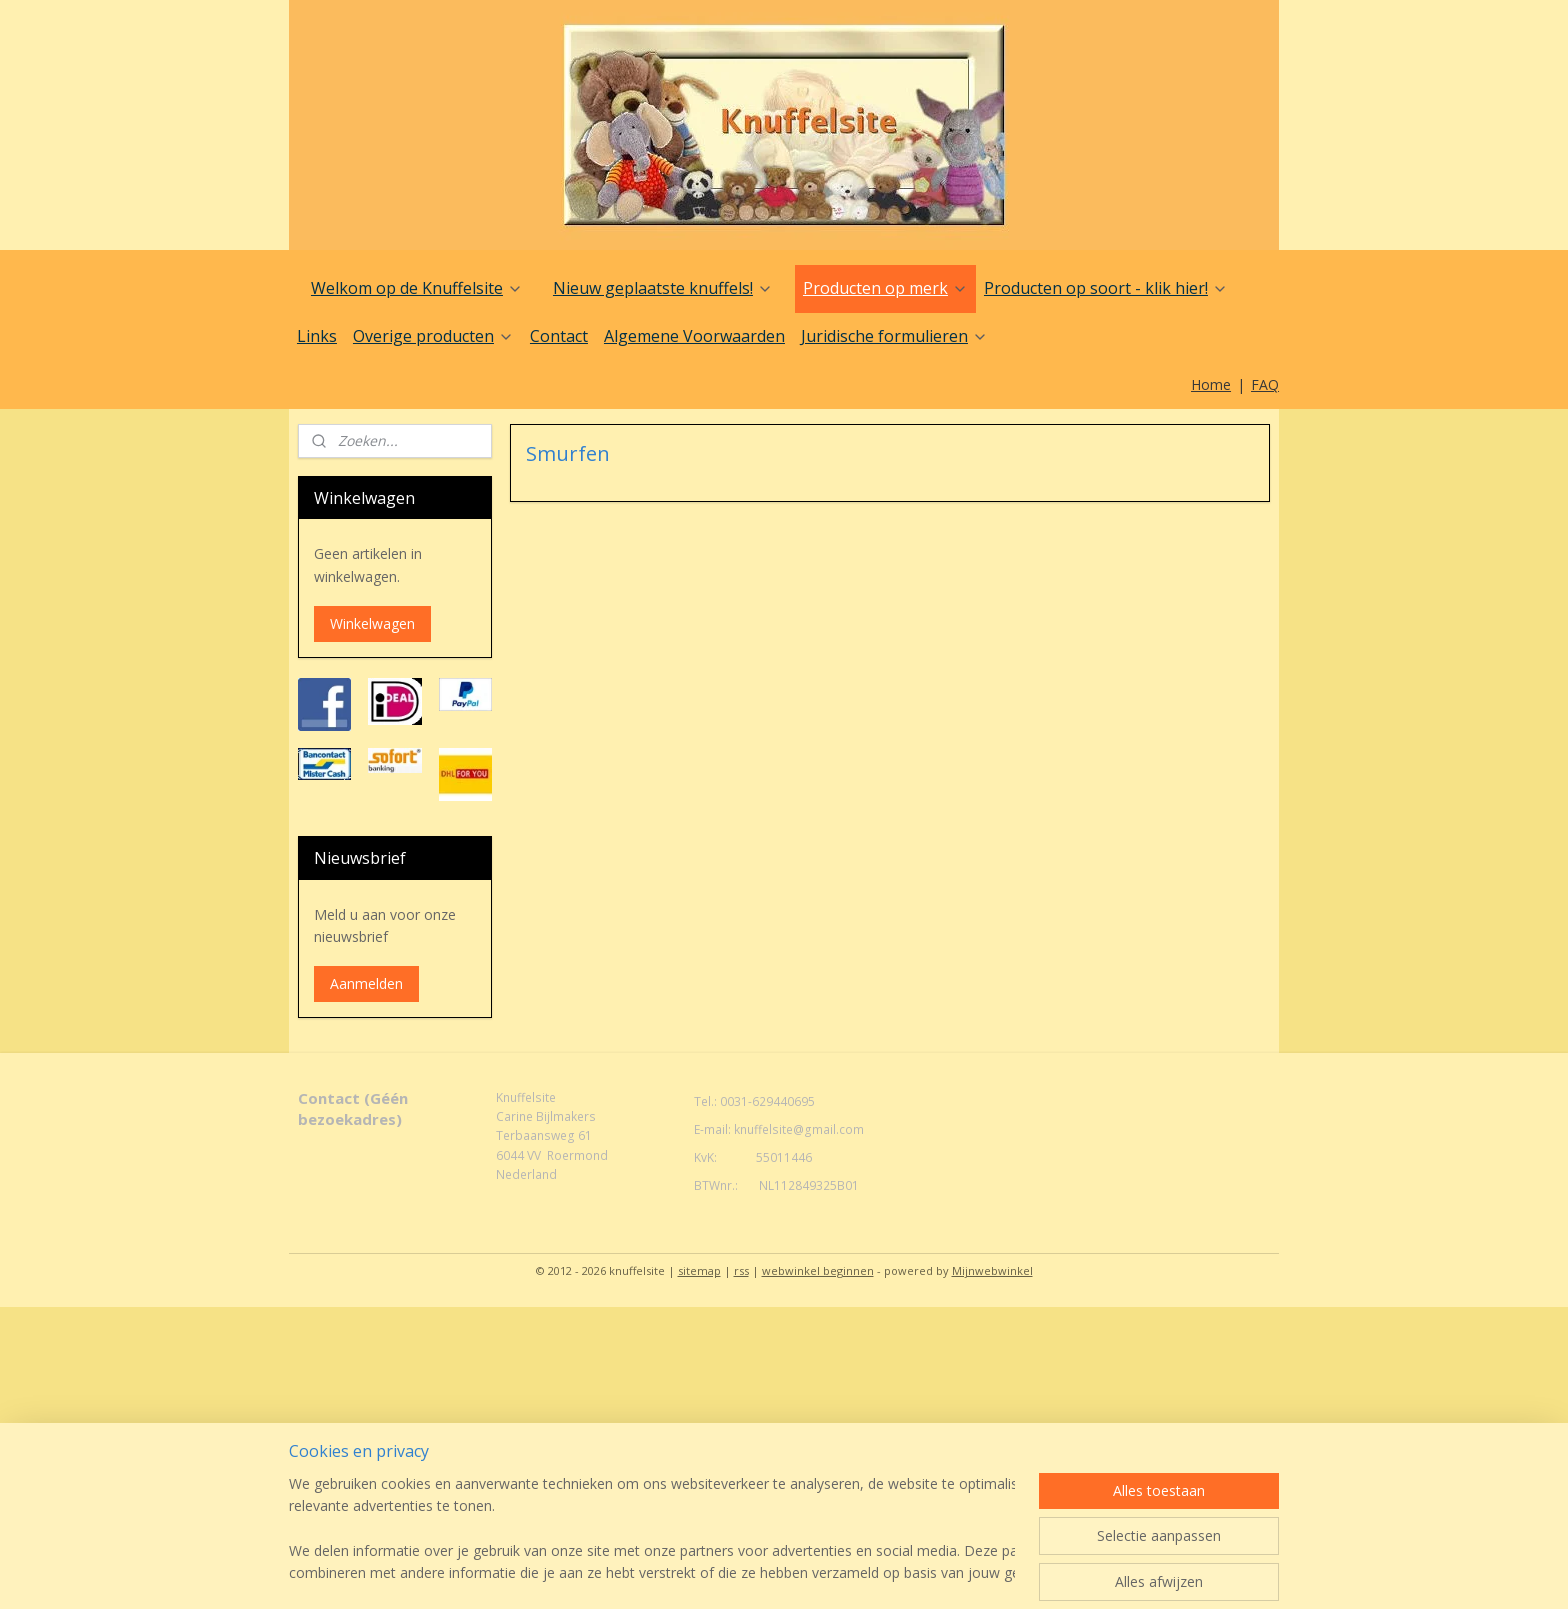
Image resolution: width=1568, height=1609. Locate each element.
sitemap (699, 1270)
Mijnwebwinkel (992, 1270)
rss (741, 1270)
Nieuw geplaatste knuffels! (663, 288)
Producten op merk (885, 288)
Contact (559, 336)
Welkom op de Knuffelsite (417, 288)
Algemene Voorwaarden (694, 336)
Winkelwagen (372, 623)
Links (317, 336)
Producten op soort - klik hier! (1106, 288)
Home (1211, 384)
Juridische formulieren (894, 336)
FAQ (1265, 384)
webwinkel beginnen (818, 1270)
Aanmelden (366, 983)
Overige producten (433, 336)
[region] (652, 1530)
